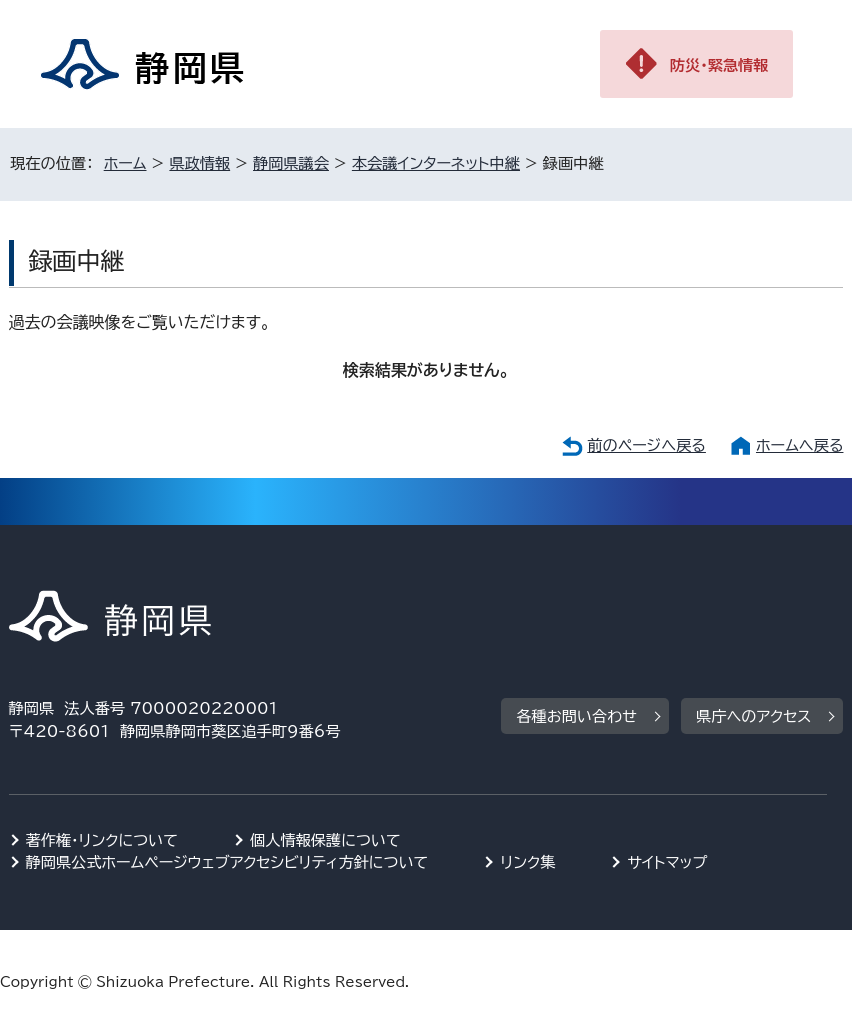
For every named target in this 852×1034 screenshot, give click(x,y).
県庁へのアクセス (753, 716)
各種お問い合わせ (576, 716)
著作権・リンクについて (102, 840)
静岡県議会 (291, 163)
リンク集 (527, 862)
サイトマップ (667, 862)
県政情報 (199, 163)
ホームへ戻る (799, 445)
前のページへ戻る (646, 445)
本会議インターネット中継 (436, 163)
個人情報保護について (325, 840)
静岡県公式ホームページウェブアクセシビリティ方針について (227, 862)
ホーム (125, 163)
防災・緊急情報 (719, 65)
